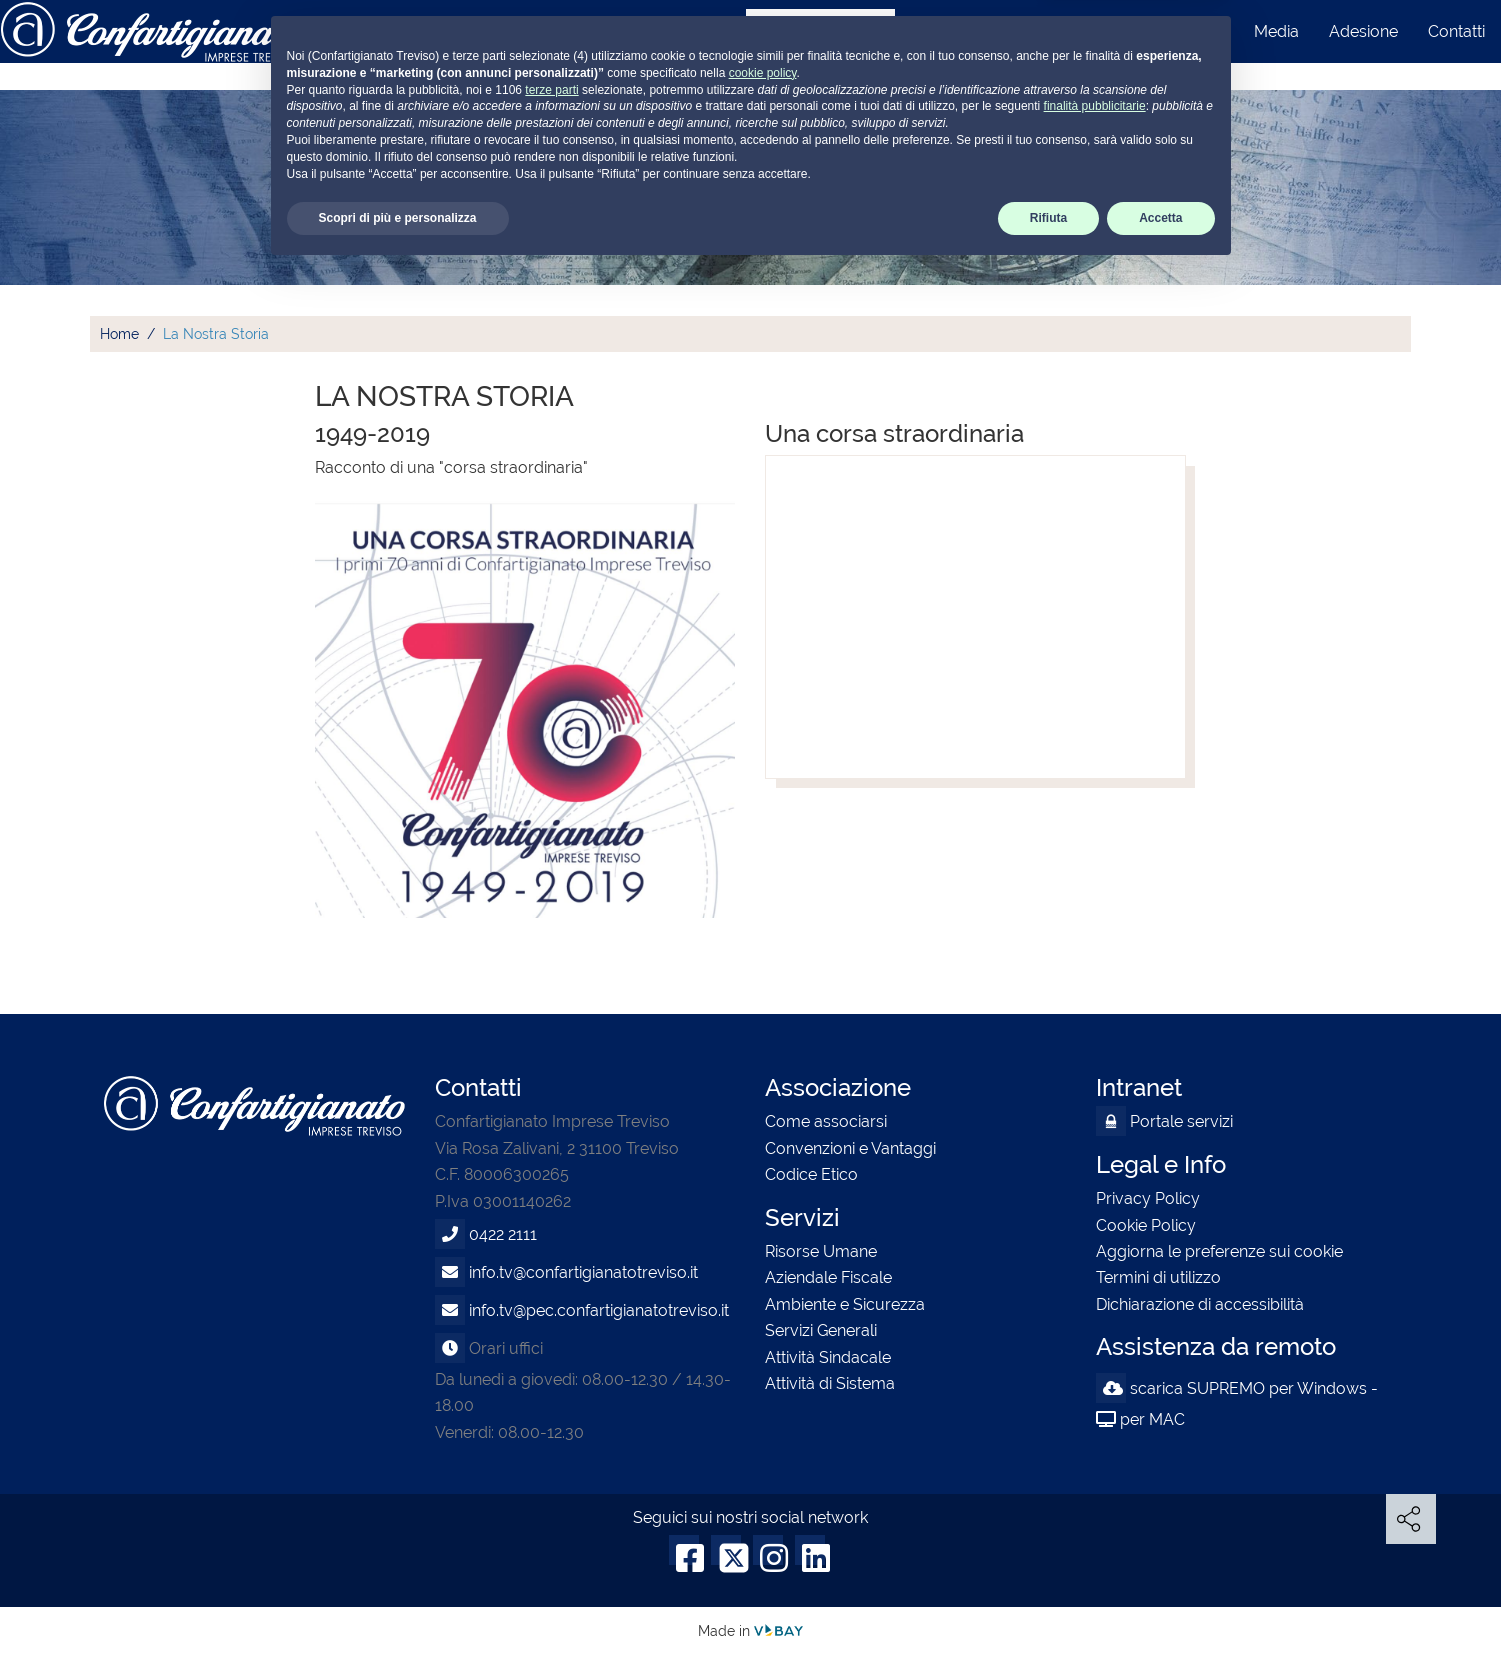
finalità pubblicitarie (1095, 1489)
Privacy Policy (1148, 1198)
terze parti (551, 1472)
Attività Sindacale (828, 1357)
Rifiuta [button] (1048, 1601)
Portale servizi (1164, 1121)
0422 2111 (503, 1234)
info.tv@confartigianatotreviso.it (583, 1272)
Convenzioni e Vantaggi (850, 1148)
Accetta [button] (1160, 1601)
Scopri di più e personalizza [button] (398, 1601)
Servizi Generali (821, 1330)
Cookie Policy (1146, 1225)
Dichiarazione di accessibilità (1200, 1304)
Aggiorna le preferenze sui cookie (1219, 1251)
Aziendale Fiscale (828, 1277)
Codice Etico (811, 1174)
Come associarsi (826, 1121)
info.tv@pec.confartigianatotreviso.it (599, 1310)
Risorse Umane (821, 1251)
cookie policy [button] (763, 1456)
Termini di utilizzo (1158, 1277)
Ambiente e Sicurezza (845, 1304)
